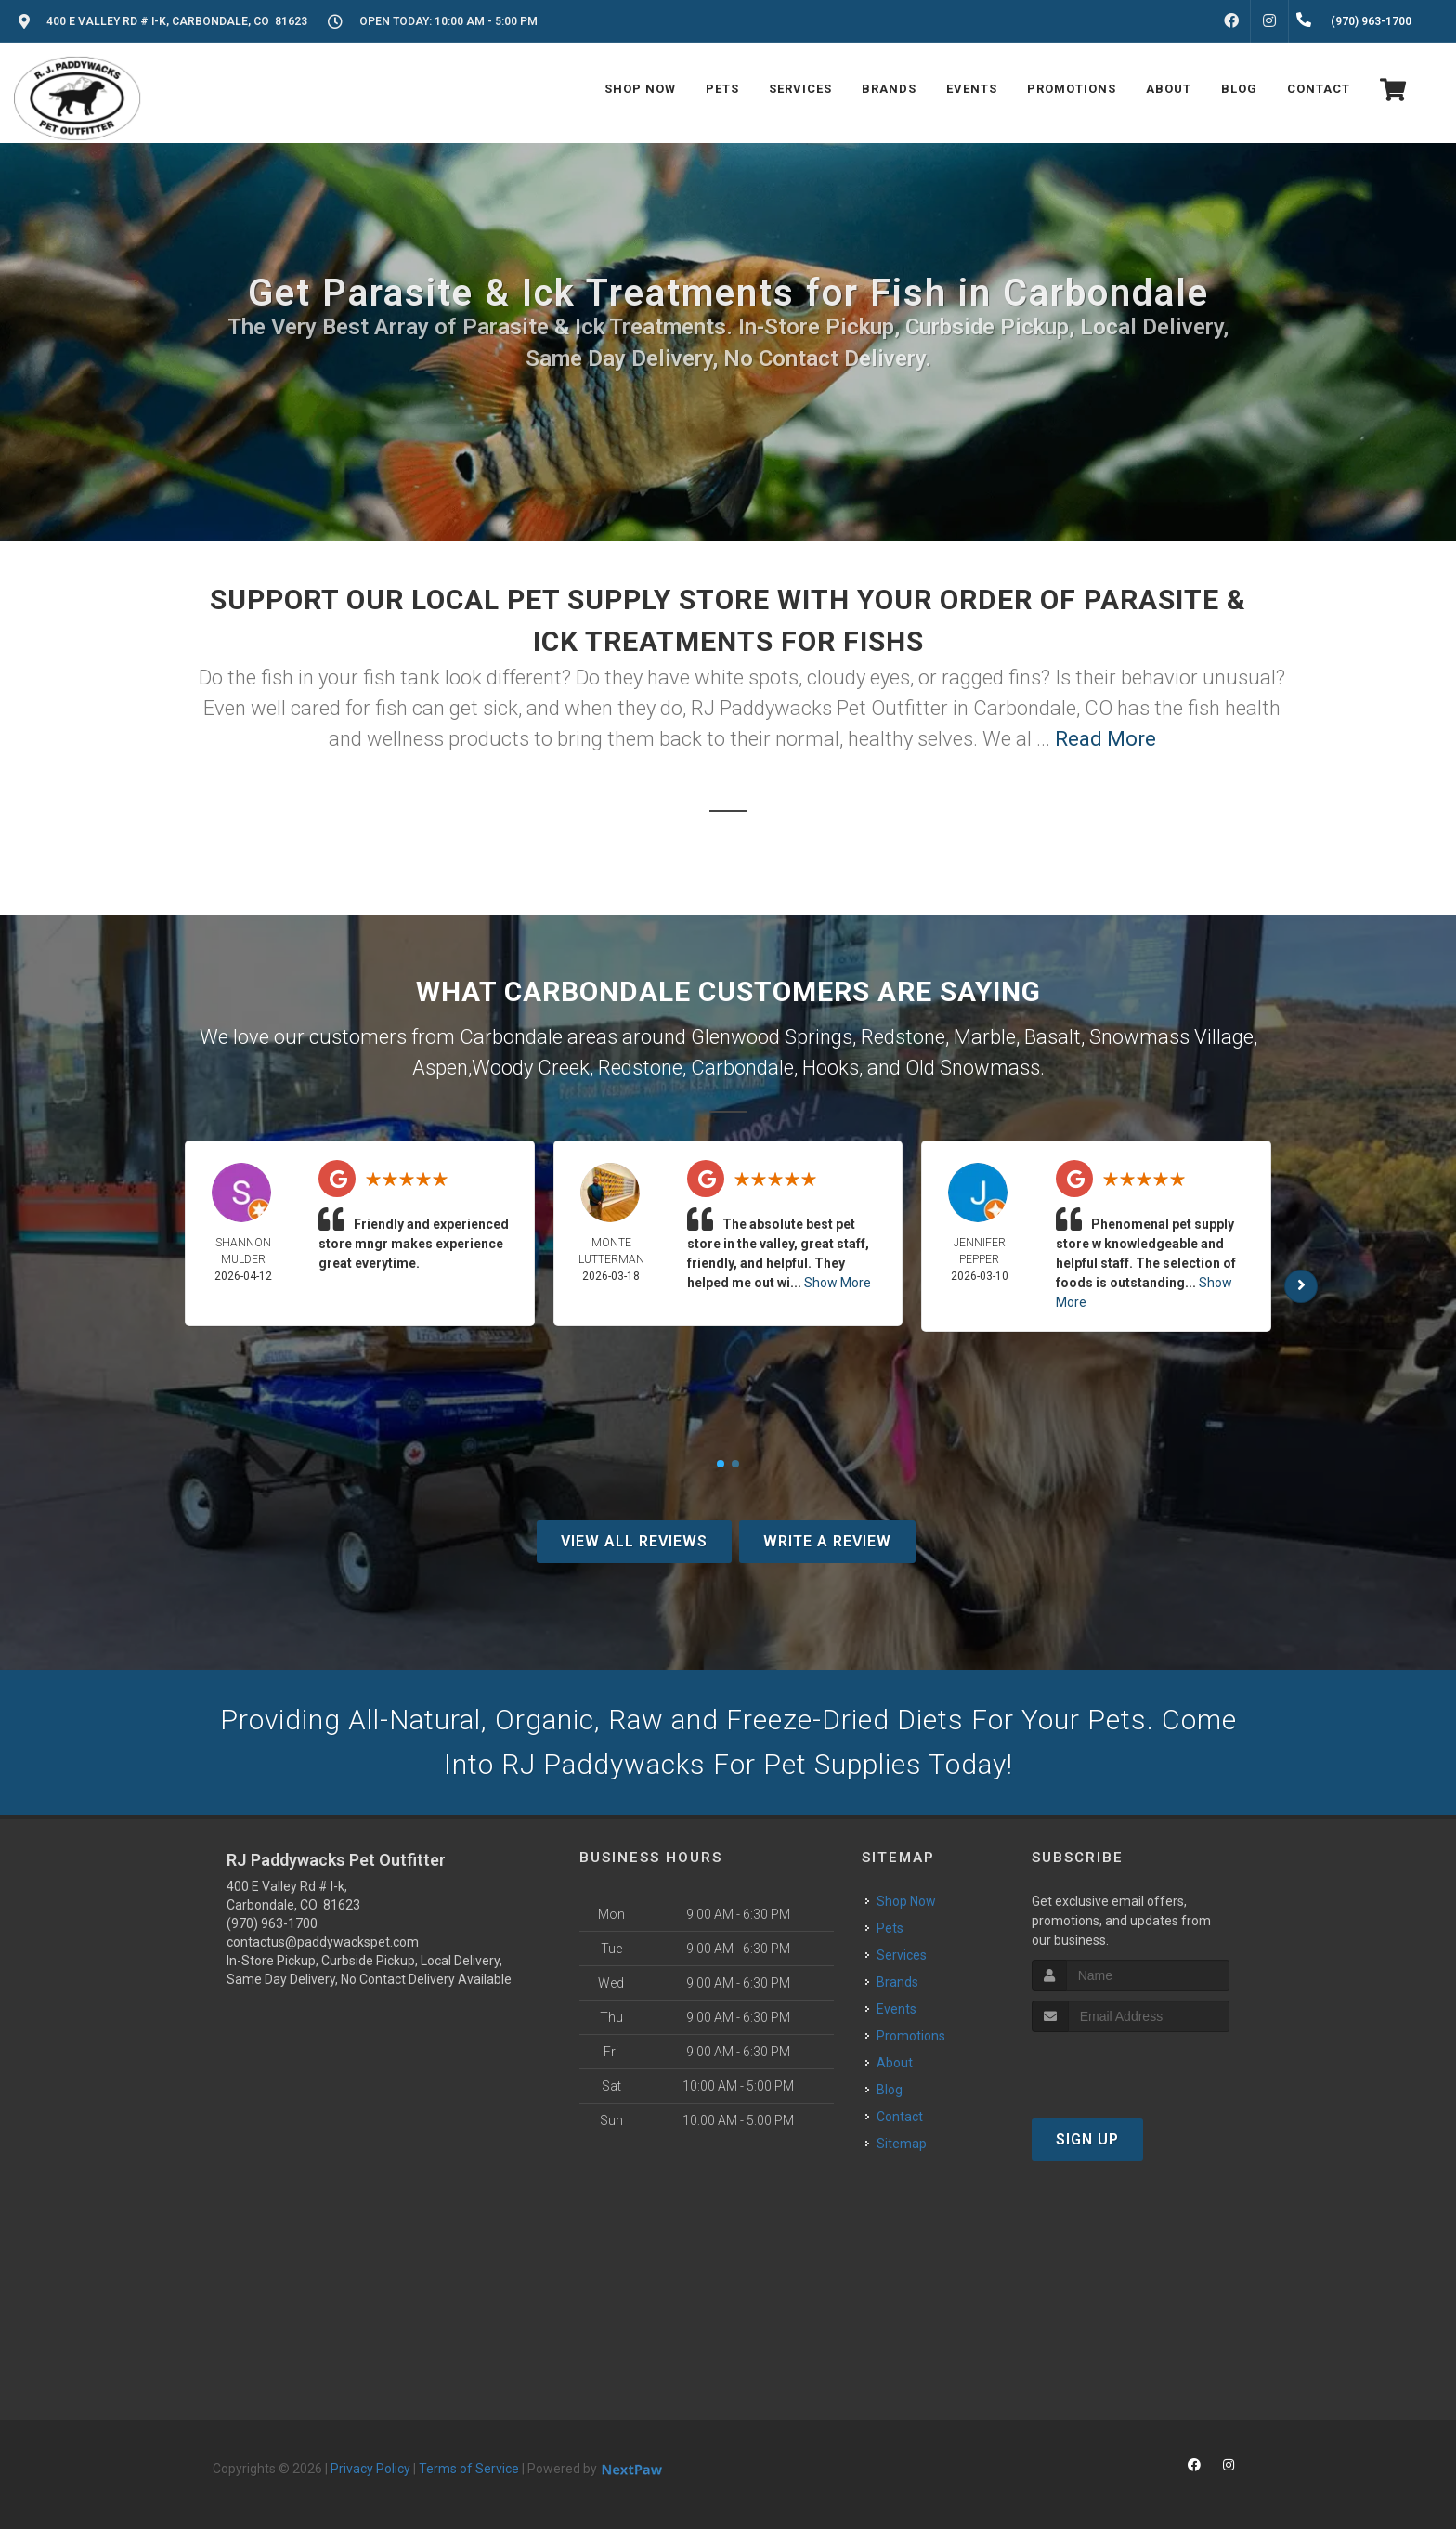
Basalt (1052, 1037)
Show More (837, 1282)
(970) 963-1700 (272, 1923)
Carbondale (742, 1067)
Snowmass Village (1171, 1037)
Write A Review (827, 1541)
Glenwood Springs (771, 1037)
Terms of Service (469, 2468)
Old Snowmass (972, 1067)
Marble (985, 1037)
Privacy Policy (370, 2468)
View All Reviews (634, 1541)
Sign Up (1087, 2139)
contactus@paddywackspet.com (323, 1942)
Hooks (830, 1067)
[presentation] (1130, 2066)
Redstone (903, 1037)
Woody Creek (531, 1067)
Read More (1105, 738)
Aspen (440, 1067)
